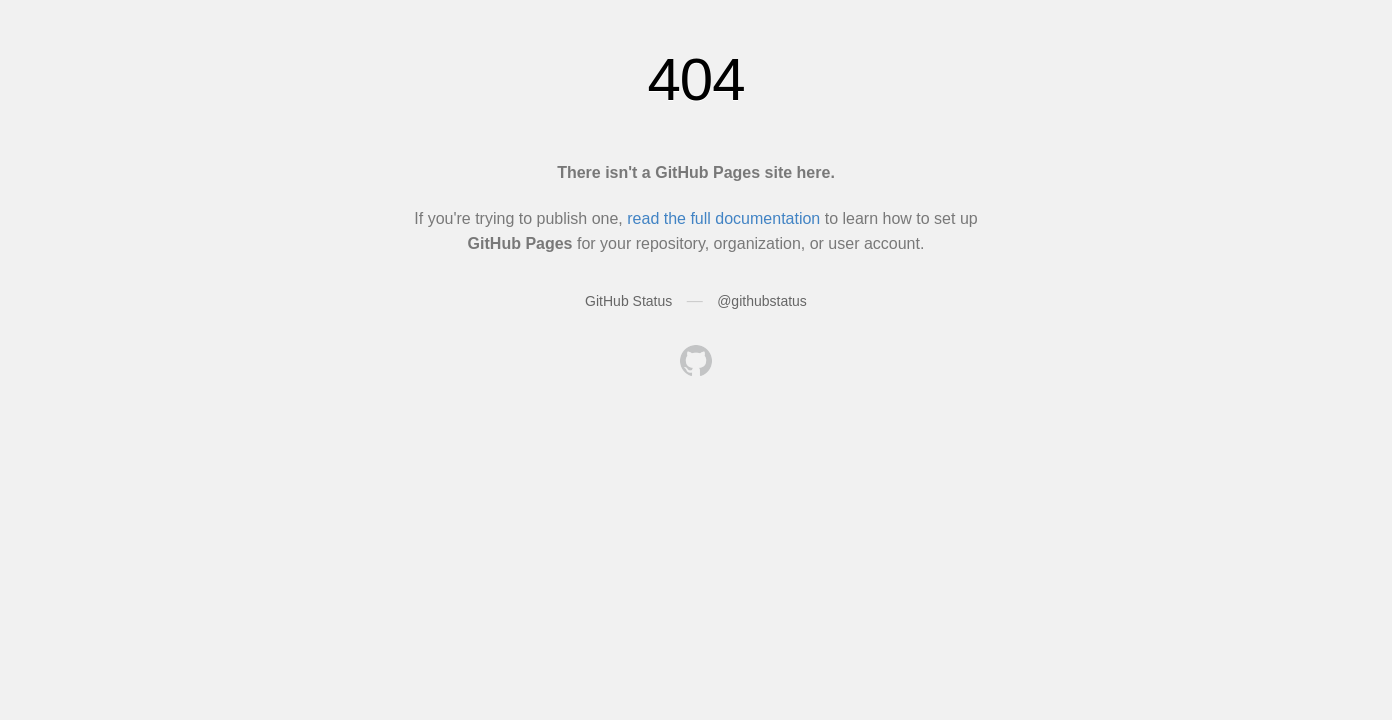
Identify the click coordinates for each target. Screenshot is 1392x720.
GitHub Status (628, 301)
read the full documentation (723, 218)
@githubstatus (762, 301)
